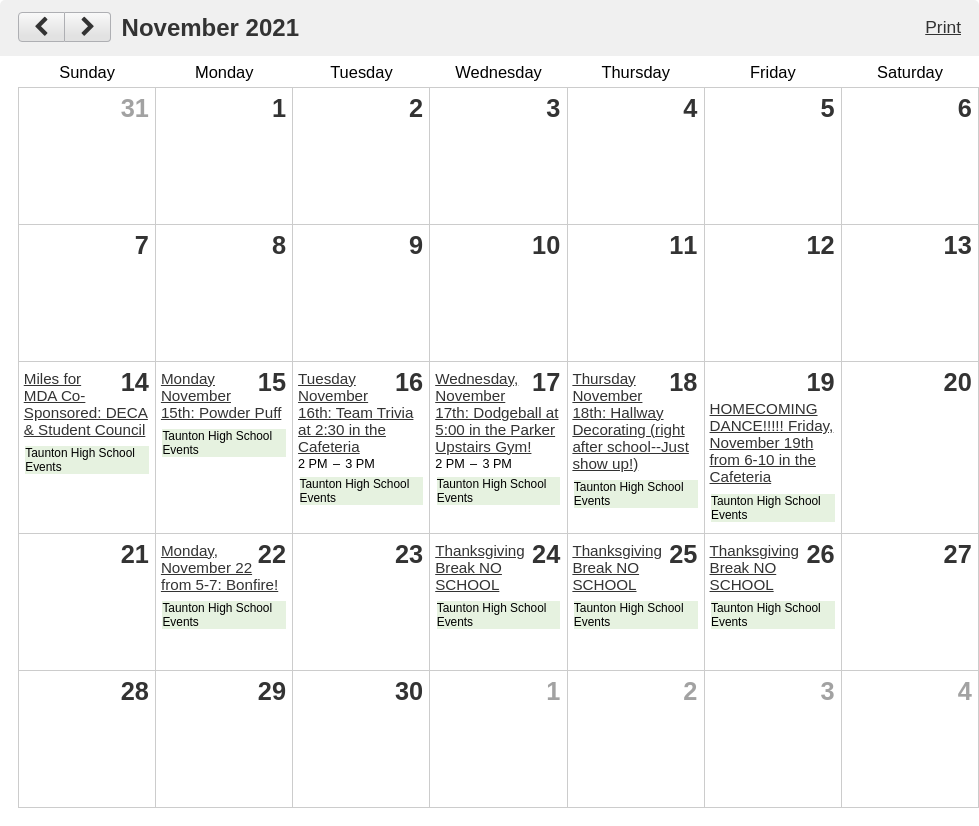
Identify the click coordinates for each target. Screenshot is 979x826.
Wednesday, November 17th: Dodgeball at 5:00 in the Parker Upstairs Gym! (496, 412)
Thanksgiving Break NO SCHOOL (480, 567)
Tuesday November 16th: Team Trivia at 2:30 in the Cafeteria (355, 412)
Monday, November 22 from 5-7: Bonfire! (219, 567)
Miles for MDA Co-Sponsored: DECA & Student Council (86, 404)
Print (943, 27)
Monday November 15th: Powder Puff (221, 395)
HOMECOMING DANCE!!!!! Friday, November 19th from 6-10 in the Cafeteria (772, 442)
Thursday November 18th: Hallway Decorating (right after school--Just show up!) (630, 421)
